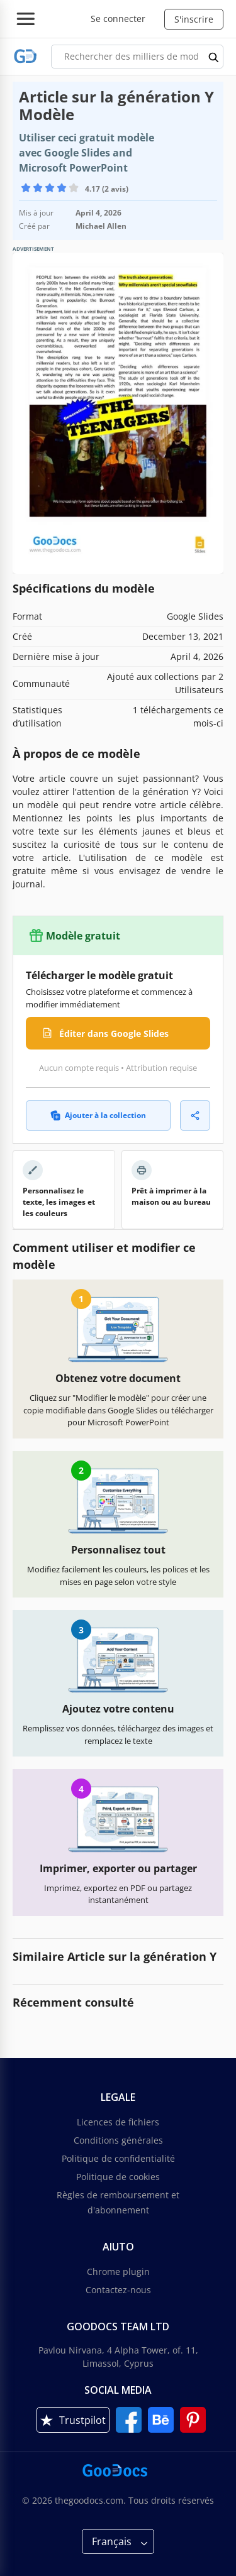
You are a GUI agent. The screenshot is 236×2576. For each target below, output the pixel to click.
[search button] (214, 56)
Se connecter (118, 19)
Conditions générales (118, 2140)
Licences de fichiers (118, 2122)
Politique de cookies (118, 2177)
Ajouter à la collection (98, 1115)
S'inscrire (193, 19)
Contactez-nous (118, 2290)
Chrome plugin (118, 2271)
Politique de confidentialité (118, 2158)
